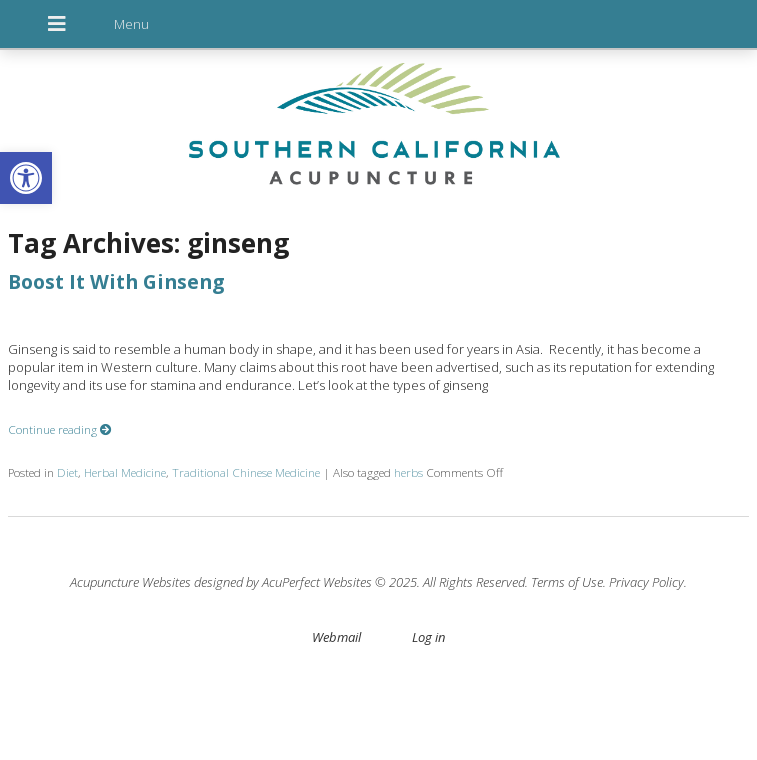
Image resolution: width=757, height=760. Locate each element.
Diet (67, 472)
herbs (408, 472)
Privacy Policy (646, 582)
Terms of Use (567, 582)
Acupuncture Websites (130, 582)
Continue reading (60, 429)
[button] (26, 178)
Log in (428, 637)
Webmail (336, 637)
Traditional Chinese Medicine (246, 472)
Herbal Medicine (125, 472)
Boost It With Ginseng (116, 281)
